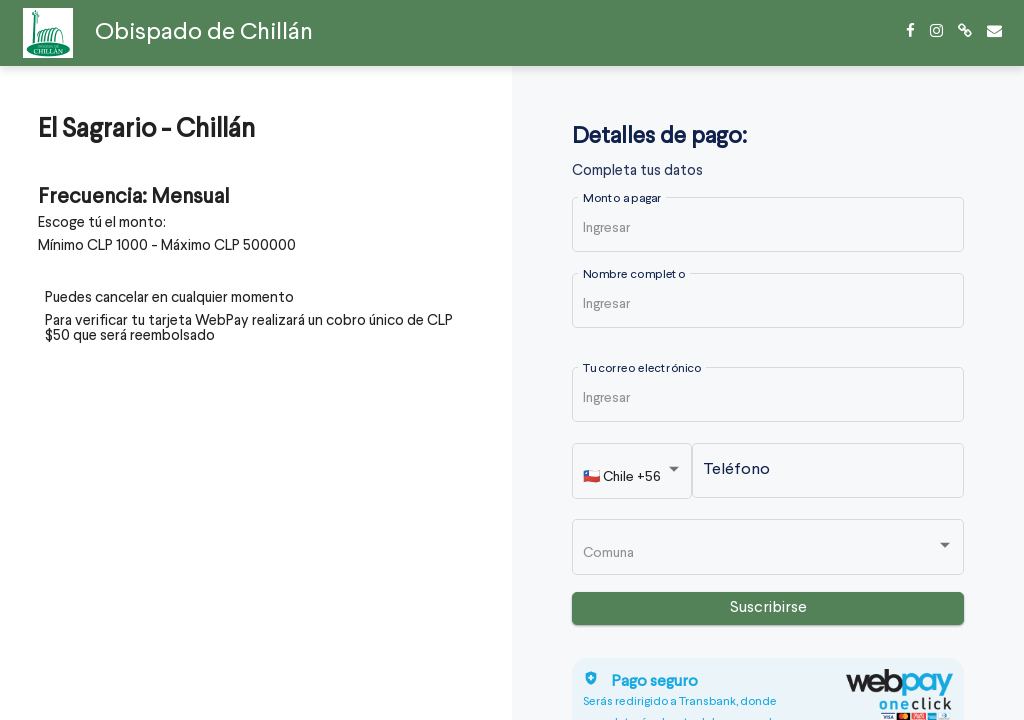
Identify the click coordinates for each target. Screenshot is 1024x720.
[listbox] (633, 475)
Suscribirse (768, 608)
